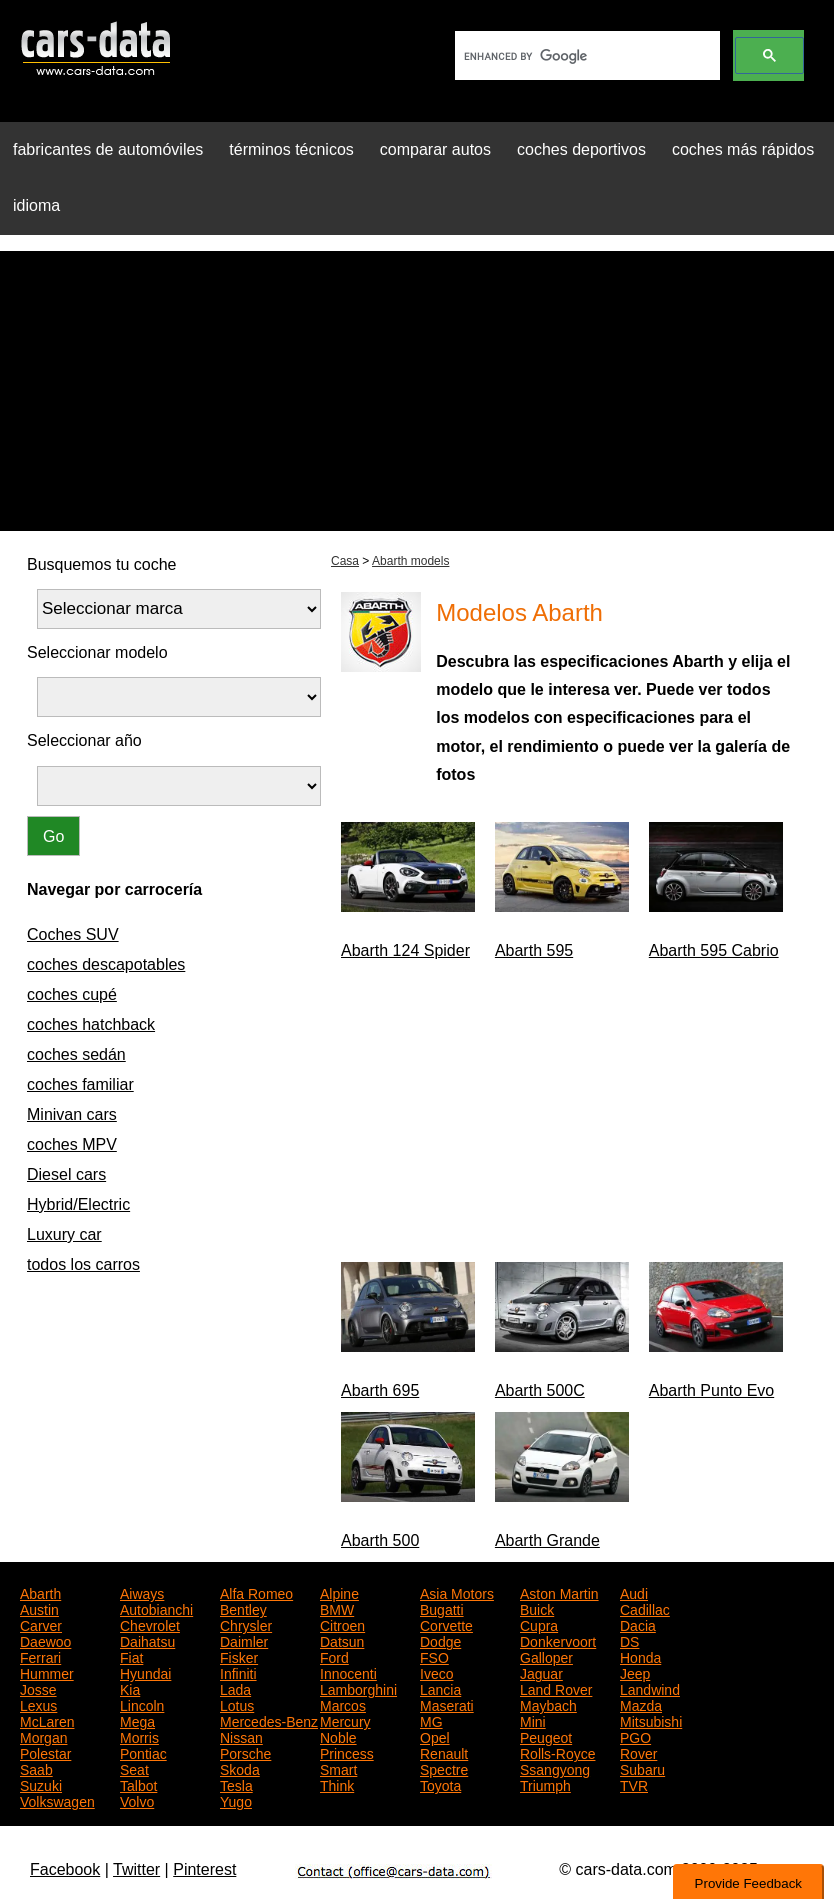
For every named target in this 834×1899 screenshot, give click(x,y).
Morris (139, 1736)
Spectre (444, 1768)
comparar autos (435, 149)
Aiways (142, 1592)
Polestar (45, 1752)
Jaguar (541, 1672)
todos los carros (83, 1264)
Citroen (342, 1624)
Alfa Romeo (256, 1592)
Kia (130, 1688)
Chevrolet (150, 1624)
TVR (634, 1784)
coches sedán (76, 1054)
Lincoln (142, 1704)
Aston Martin (559, 1592)
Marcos (343, 1704)
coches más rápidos (743, 149)
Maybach (548, 1704)
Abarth (40, 1592)
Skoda (240, 1768)
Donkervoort (558, 1640)
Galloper (546, 1656)
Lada (235, 1688)
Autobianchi (156, 1608)
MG (431, 1720)
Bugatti (442, 1608)
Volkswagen (57, 1800)
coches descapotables (106, 964)
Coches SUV (73, 934)
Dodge (440, 1640)
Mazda (641, 1704)
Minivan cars (72, 1114)
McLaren (47, 1720)
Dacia (638, 1624)
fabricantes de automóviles (108, 149)
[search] (585, 56)
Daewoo (45, 1640)
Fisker (239, 1656)
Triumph (545, 1784)
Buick (537, 1608)
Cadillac (645, 1608)
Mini (533, 1720)
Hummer (47, 1672)
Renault (444, 1752)
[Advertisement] (417, 391)
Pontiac (143, 1752)
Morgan (43, 1736)
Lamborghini (358, 1688)
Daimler (244, 1640)
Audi (634, 1592)
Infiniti (238, 1672)
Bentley (243, 1608)
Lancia (440, 1688)
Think (337, 1784)
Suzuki (41, 1784)
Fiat (131, 1656)
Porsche (245, 1752)
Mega (137, 1720)
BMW (337, 1608)
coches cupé (72, 994)
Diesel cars (66, 1174)
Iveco (436, 1672)
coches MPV (72, 1144)
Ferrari (40, 1656)
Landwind (650, 1688)
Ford (334, 1656)
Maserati (447, 1704)
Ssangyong (555, 1768)
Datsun (342, 1640)
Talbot (138, 1784)
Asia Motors (457, 1592)
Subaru (642, 1768)
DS (629, 1640)
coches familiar (80, 1084)
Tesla (236, 1784)
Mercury (345, 1720)
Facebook (65, 1869)
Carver (41, 1624)
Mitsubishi (651, 1720)
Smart (338, 1768)
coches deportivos (581, 149)
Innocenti (348, 1672)
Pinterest (204, 1869)
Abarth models (410, 561)
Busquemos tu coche (101, 564)
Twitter (136, 1869)
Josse (38, 1688)
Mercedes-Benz (269, 1720)
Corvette (446, 1624)
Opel (435, 1736)
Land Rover (556, 1688)
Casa (345, 561)
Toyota (440, 1784)
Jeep (635, 1672)
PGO (635, 1736)
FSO (434, 1656)
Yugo (236, 1800)
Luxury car (64, 1234)
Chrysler (246, 1624)
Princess (347, 1752)
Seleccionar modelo (97, 652)
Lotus (237, 1704)
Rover (638, 1752)
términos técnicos (291, 149)
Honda (640, 1656)
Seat (134, 1768)
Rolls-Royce (557, 1752)
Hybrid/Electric (78, 1204)
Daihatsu (147, 1640)
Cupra (539, 1624)
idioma (36, 205)
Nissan (241, 1736)
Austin (39, 1608)
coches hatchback (91, 1024)
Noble (338, 1736)
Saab (36, 1768)
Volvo (137, 1800)
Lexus (38, 1704)
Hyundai (145, 1672)
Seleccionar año (84, 740)
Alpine (339, 1592)
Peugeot (546, 1736)
